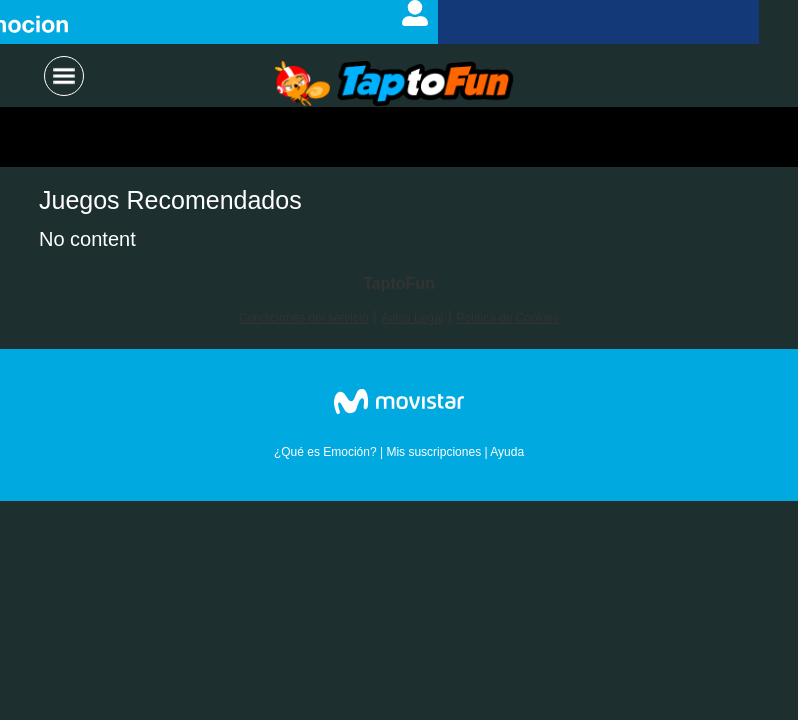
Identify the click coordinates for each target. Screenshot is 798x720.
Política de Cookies (507, 318)
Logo (394, 85)
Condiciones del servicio (303, 318)
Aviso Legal (412, 318)
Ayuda (507, 452)
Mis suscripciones (433, 452)
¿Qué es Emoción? (325, 452)
